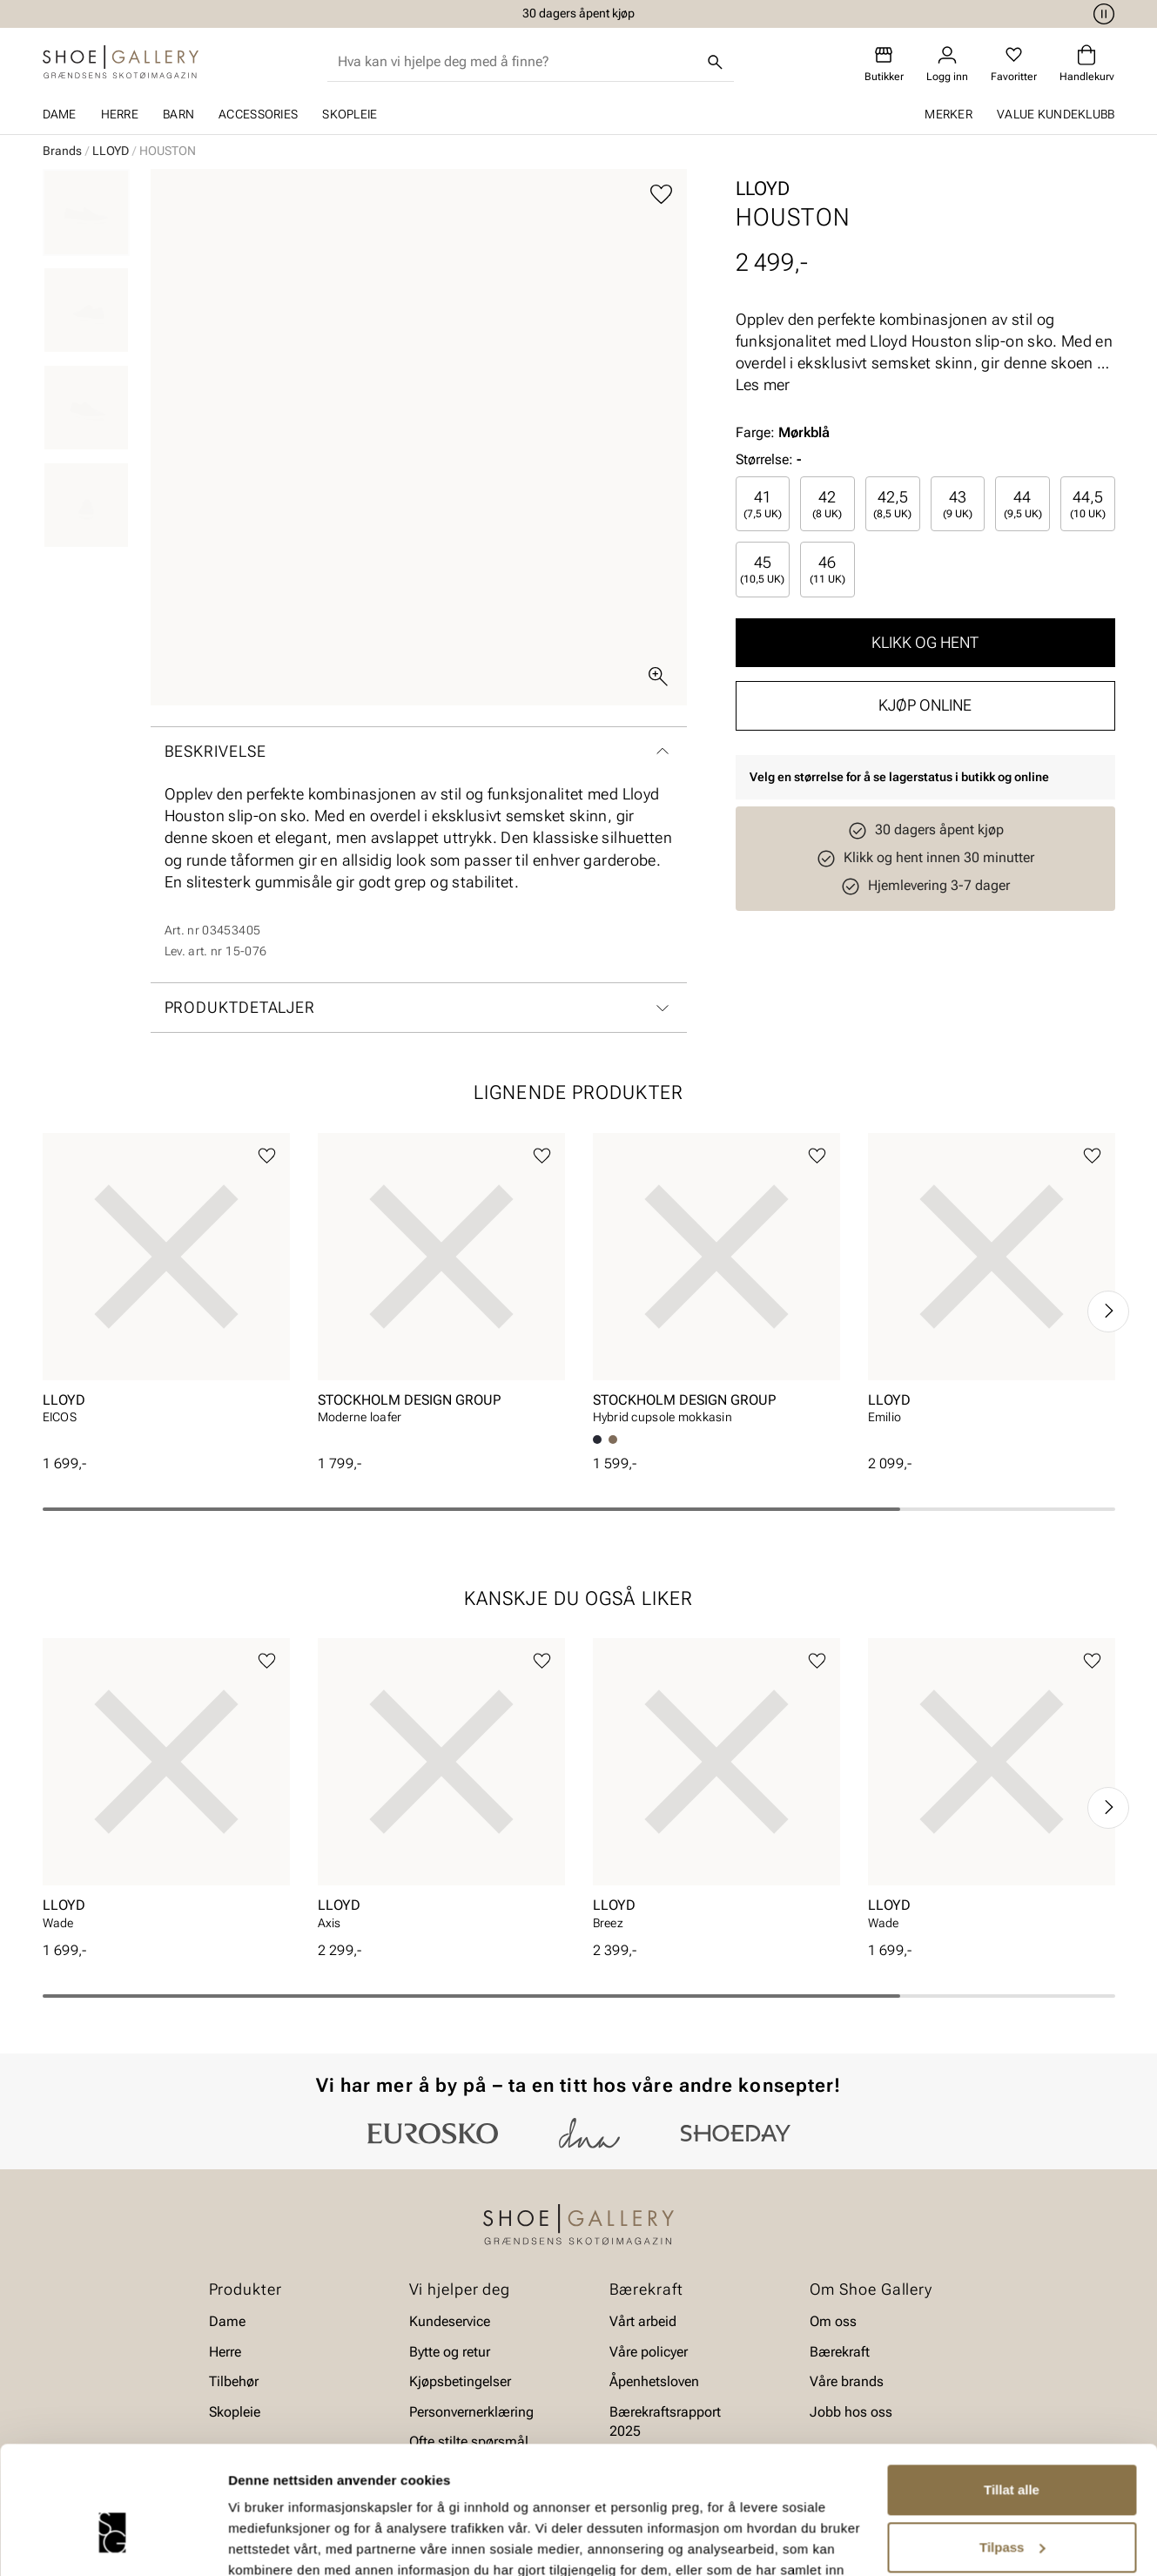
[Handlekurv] (1087, 64)
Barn (178, 114)
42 (827, 504)
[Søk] (715, 62)
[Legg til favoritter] (661, 194)
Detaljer (252, 2541)
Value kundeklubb (1055, 114)
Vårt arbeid (642, 2321)
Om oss (833, 2321)
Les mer (763, 384)
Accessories (258, 114)
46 (827, 569)
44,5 (1088, 504)
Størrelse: (764, 459)
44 (1023, 504)
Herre (119, 114)
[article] (166, 1293)
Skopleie (349, 114)
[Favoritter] (1014, 64)
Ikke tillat (1011, 2506)
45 (762, 569)
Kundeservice (449, 2321)
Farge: (783, 432)
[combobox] (517, 61)
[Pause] (1101, 14)
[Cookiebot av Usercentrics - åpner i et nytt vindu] (113, 2542)
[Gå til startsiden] (120, 61)
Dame (60, 114)
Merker (948, 114)
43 (957, 504)
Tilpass (1012, 2449)
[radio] (763, 503)
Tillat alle (1011, 2392)
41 (762, 504)
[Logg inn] (947, 64)
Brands (62, 151)
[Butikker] (884, 64)
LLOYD (110, 151)
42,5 (892, 504)
